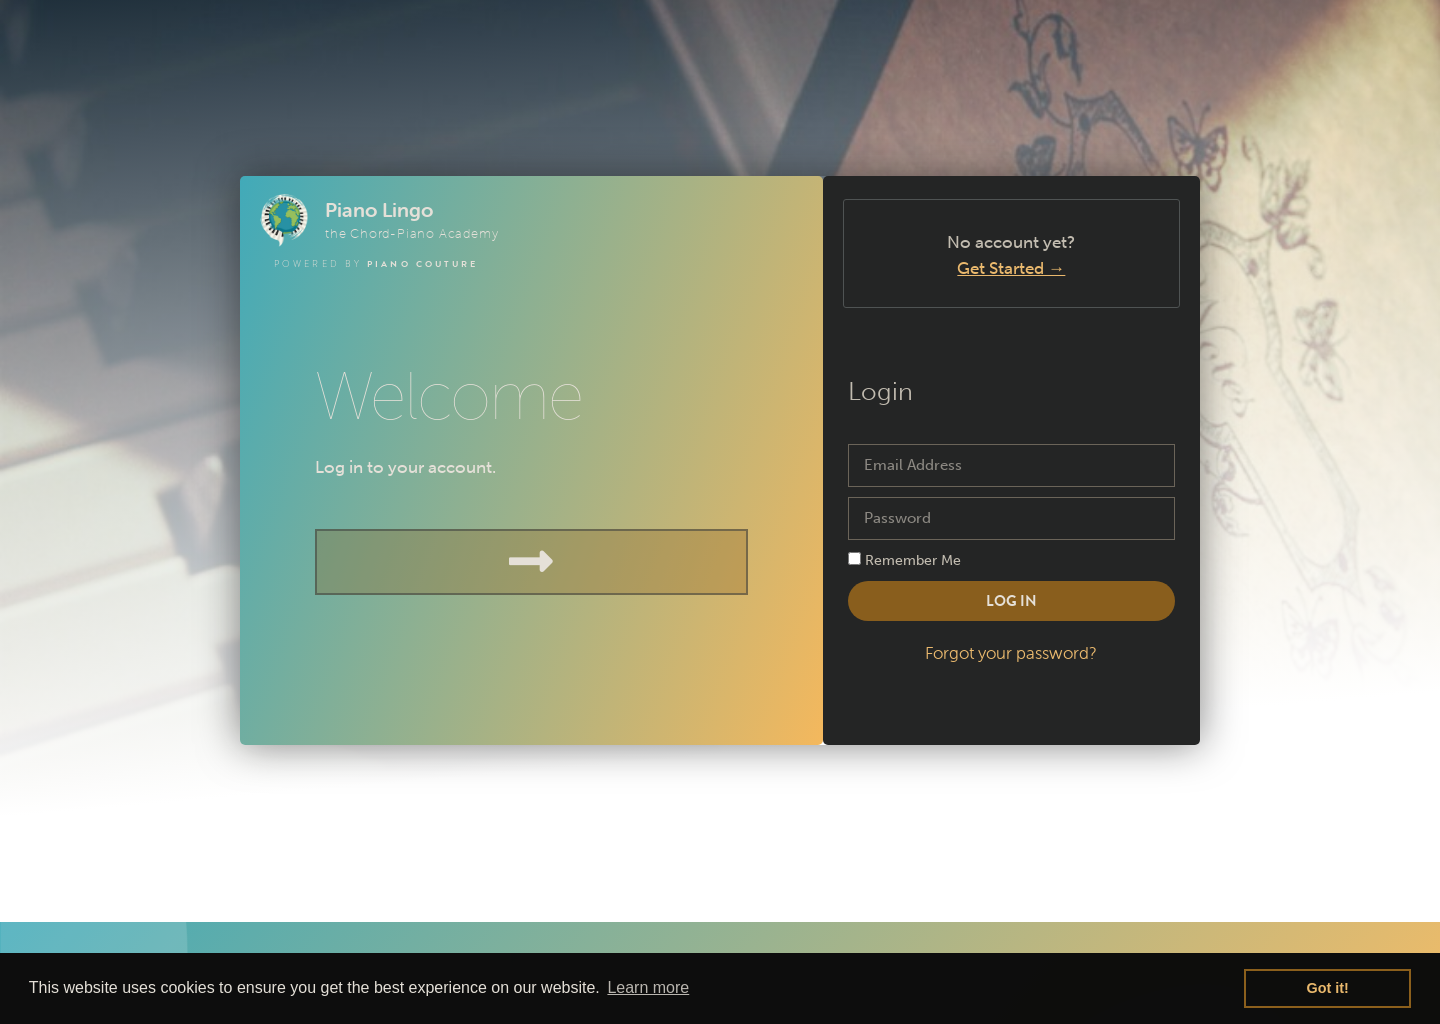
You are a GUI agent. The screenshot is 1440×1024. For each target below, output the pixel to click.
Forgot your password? (1011, 653)
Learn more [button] (648, 987)
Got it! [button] (1328, 988)
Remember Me (904, 560)
